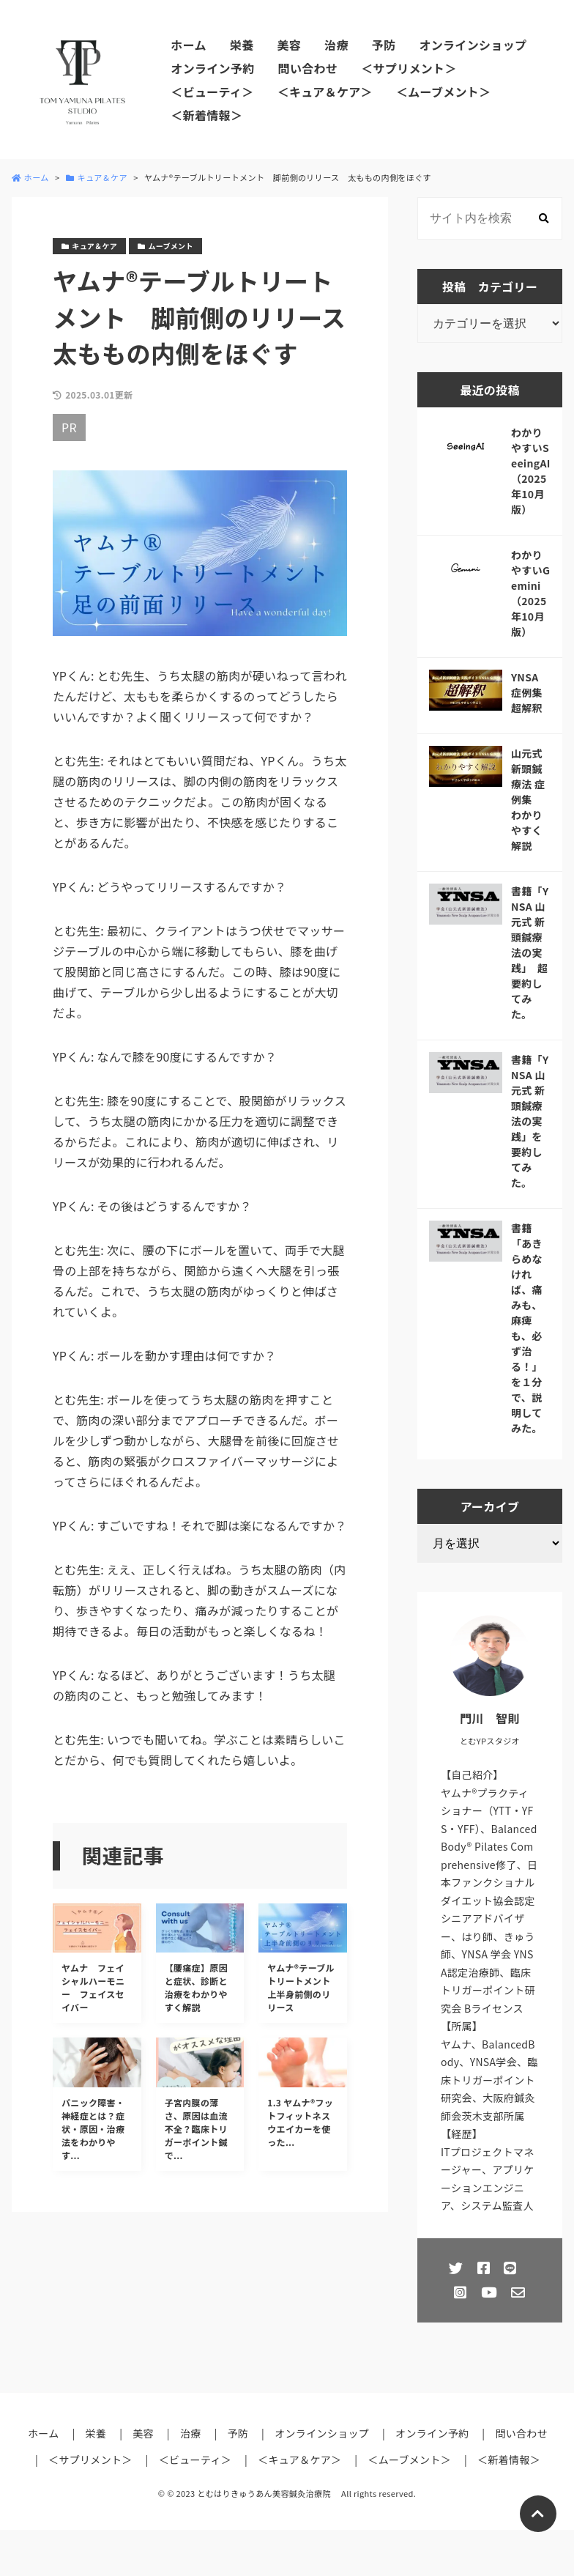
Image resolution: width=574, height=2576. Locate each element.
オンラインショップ (472, 44)
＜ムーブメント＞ (443, 91)
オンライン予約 (212, 68)
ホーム (188, 44)
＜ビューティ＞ (212, 91)
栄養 (242, 44)
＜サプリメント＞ (409, 68)
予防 (384, 44)
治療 (336, 44)
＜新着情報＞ (206, 115)
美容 (289, 44)
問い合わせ (308, 68)
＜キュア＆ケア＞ (325, 91)
